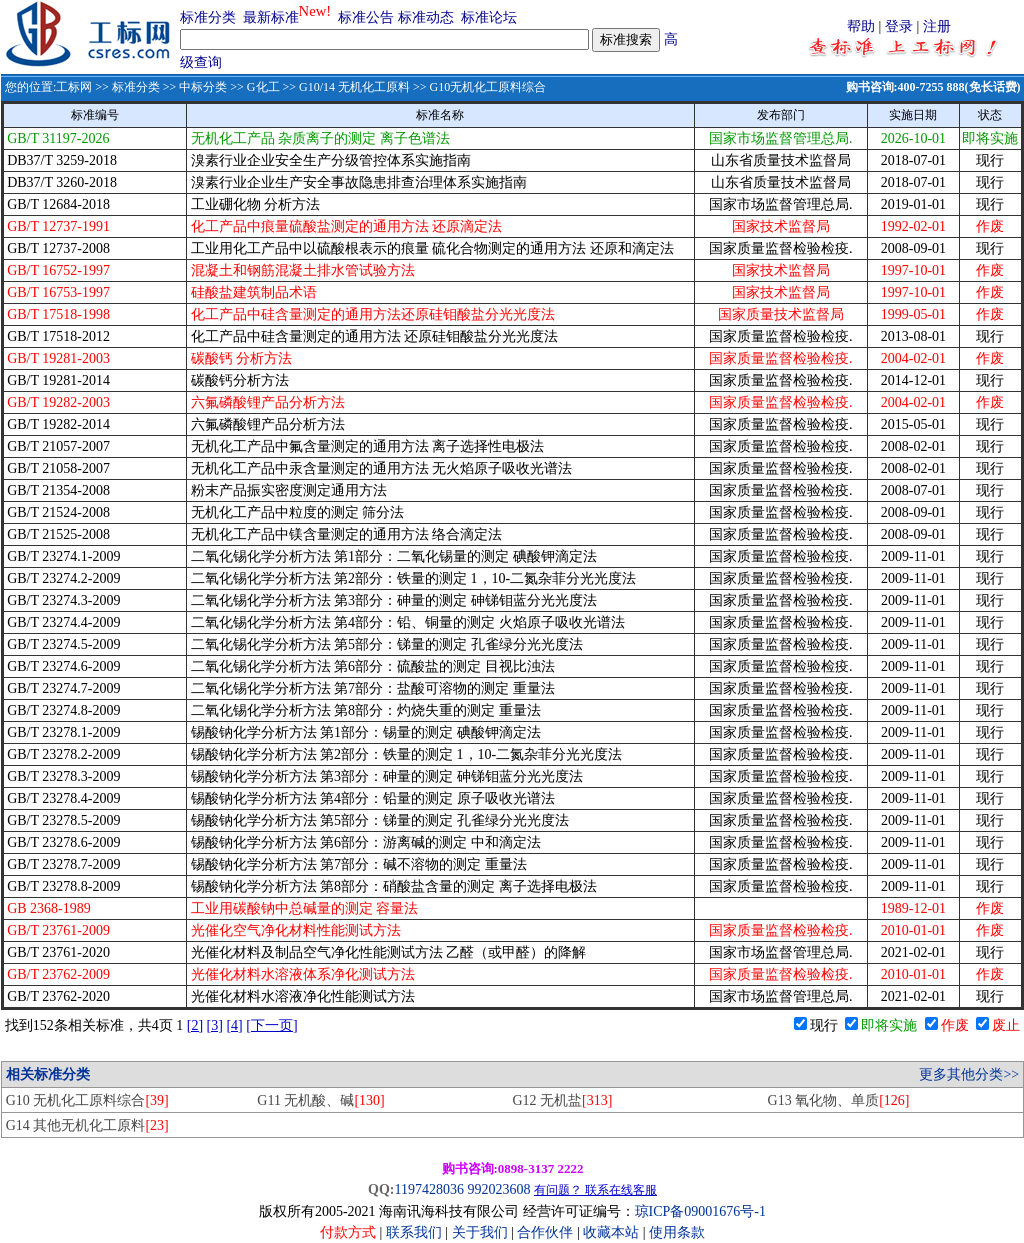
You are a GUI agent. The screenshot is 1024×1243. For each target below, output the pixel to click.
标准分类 (208, 17)
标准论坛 (489, 17)
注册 (937, 26)
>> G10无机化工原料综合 (478, 87)
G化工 (263, 87)
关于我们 (482, 1232)
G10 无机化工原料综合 (87, 1100)
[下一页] (271, 1025)
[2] (195, 1025)
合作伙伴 (545, 1232)
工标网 (74, 87)
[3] (215, 1025)
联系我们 (414, 1232)
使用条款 (677, 1232)
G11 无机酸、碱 (320, 1100)
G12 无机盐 (562, 1100)
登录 (899, 26)
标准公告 (366, 17)
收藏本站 (611, 1232)
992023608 (498, 1189)
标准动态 (426, 17)
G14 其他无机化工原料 (87, 1125)
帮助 (861, 26)
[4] (234, 1025)
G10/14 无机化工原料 (354, 87)
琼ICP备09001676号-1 (700, 1211)
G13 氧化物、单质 (839, 1100)
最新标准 (271, 17)
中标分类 (203, 87)
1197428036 (428, 1189)
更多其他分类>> (969, 1074)
